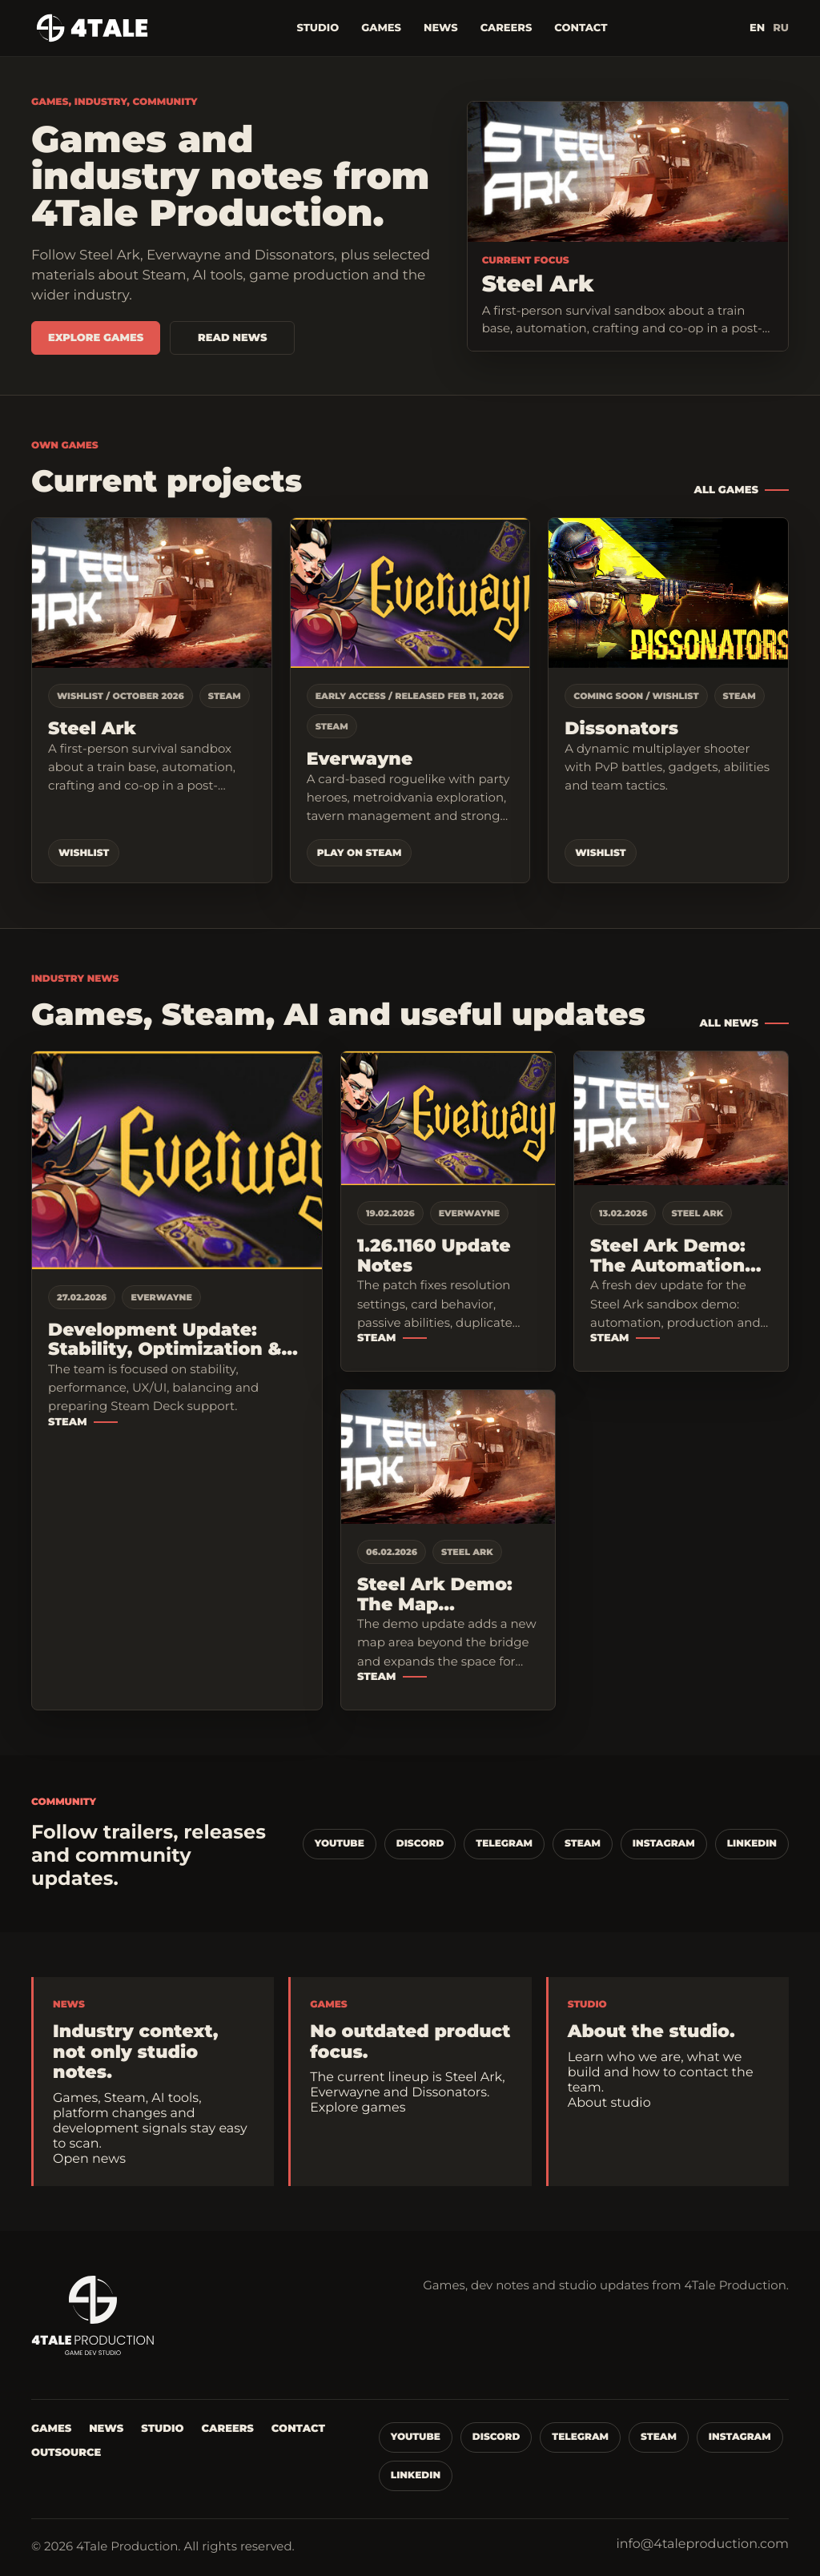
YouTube (339, 1844)
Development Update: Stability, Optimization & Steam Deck (164, 1340)
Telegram (504, 1844)
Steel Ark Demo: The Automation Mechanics (668, 1256)
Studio (317, 28)
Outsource (66, 2452)
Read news (232, 338)
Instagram (664, 1844)
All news (728, 1023)
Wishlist (83, 853)
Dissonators (621, 729)
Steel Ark (92, 729)
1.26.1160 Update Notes (434, 1256)
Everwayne (360, 759)
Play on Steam (359, 853)
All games (725, 490)
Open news (89, 2159)
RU (781, 28)
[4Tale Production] (93, 28)
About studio (609, 2103)
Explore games (95, 338)
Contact (580, 28)
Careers (506, 28)
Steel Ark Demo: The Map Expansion (434, 1594)
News (441, 28)
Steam (67, 1422)
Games (381, 28)
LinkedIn (752, 1844)
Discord (420, 1844)
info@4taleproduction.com (702, 2544)
